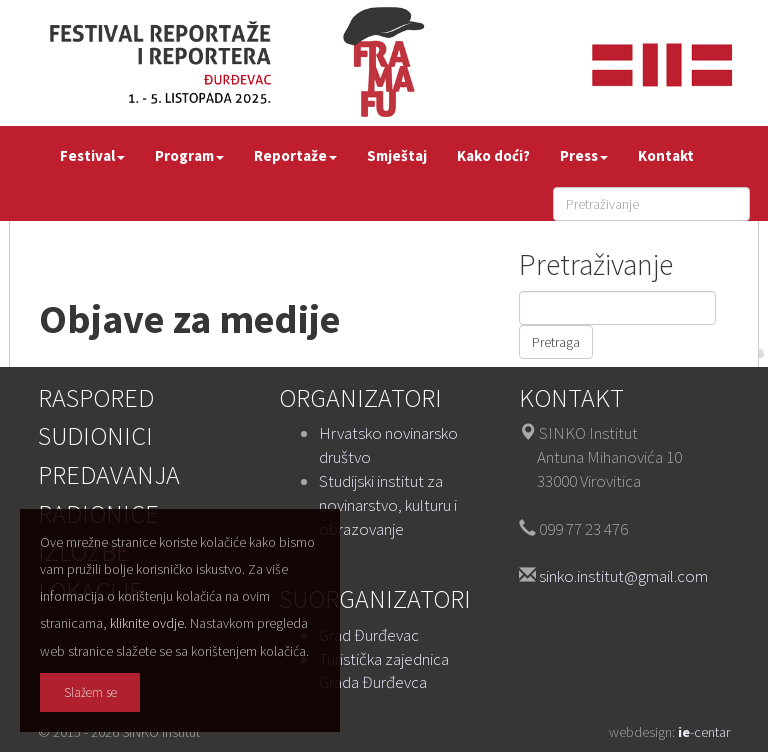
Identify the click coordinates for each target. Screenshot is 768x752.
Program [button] (189, 155)
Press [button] (584, 155)
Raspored (96, 397)
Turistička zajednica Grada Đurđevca (384, 671)
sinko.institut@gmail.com (623, 576)
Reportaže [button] (295, 155)
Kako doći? (493, 155)
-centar (704, 732)
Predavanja (109, 474)
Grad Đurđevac (369, 635)
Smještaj (397, 155)
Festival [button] (92, 155)
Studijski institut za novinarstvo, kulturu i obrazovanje (388, 505)
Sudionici (95, 435)
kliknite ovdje (147, 623)
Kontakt (666, 155)
